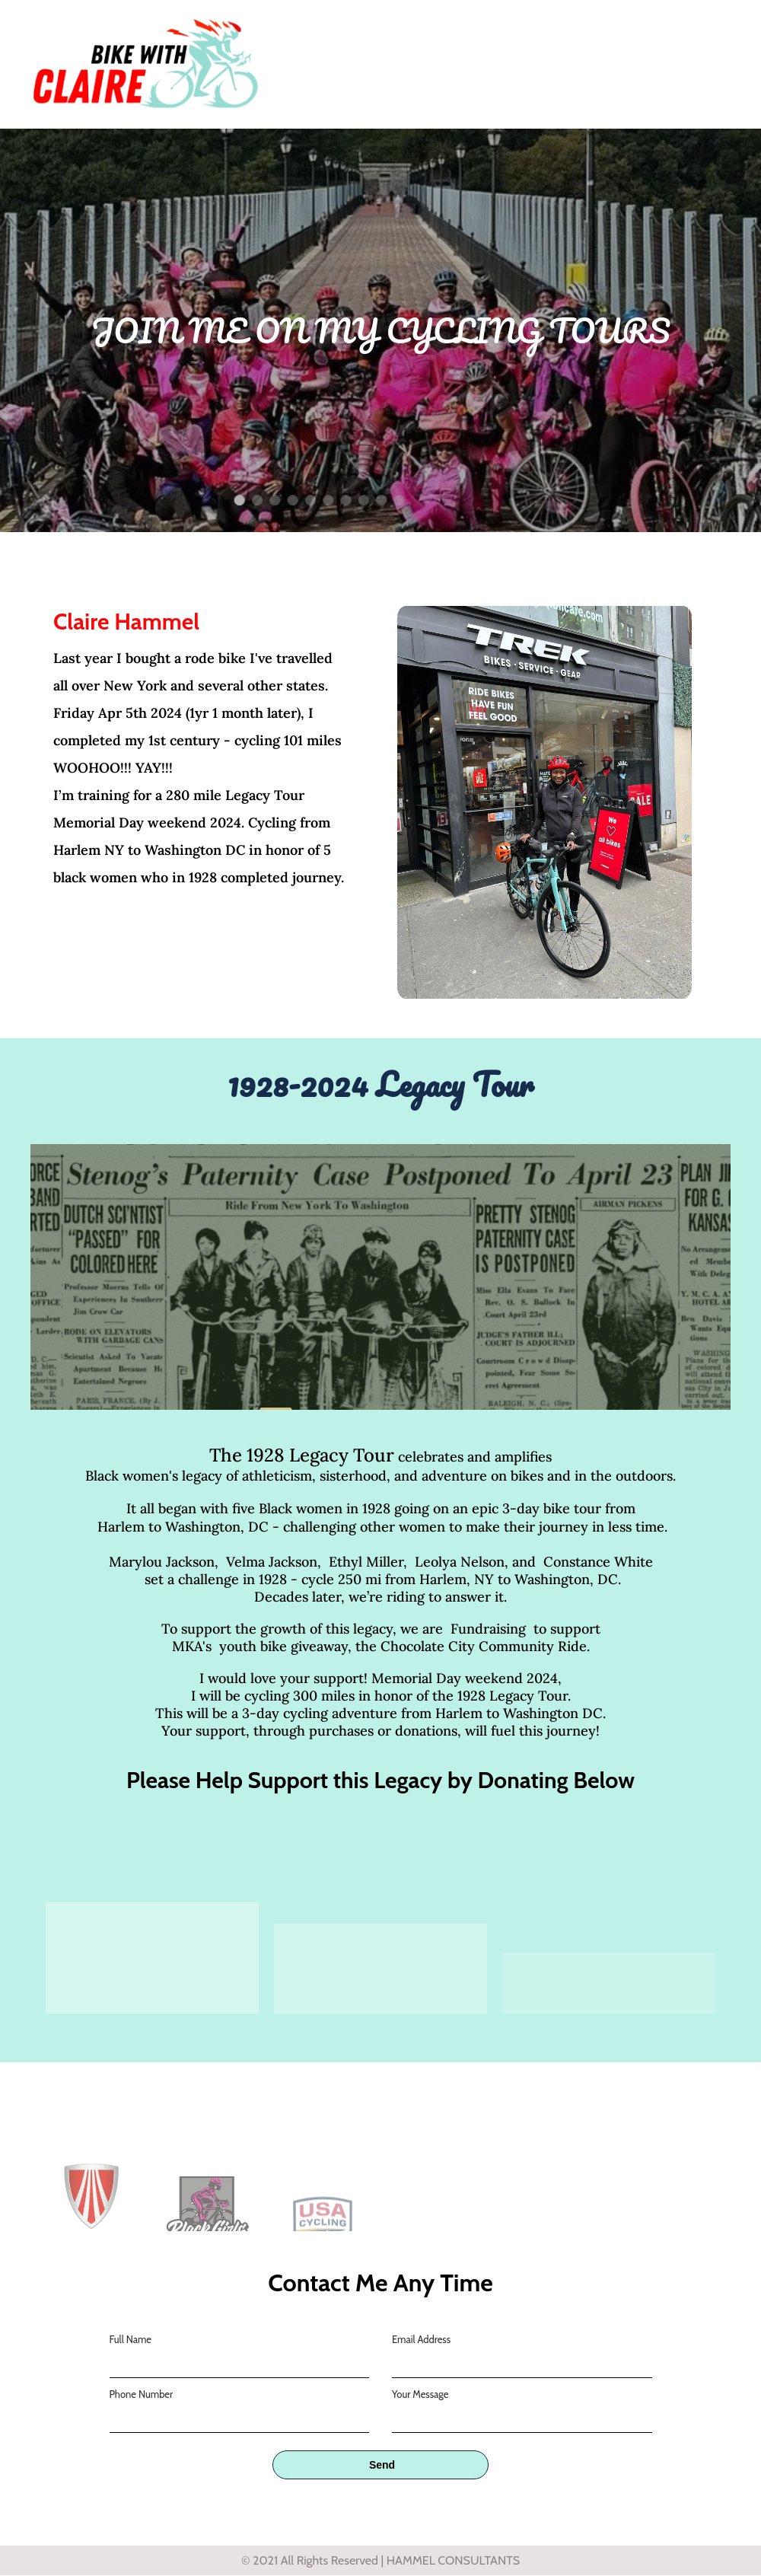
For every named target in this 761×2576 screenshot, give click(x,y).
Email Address (421, 2339)
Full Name (130, 2339)
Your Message (420, 2394)
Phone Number (142, 2394)
